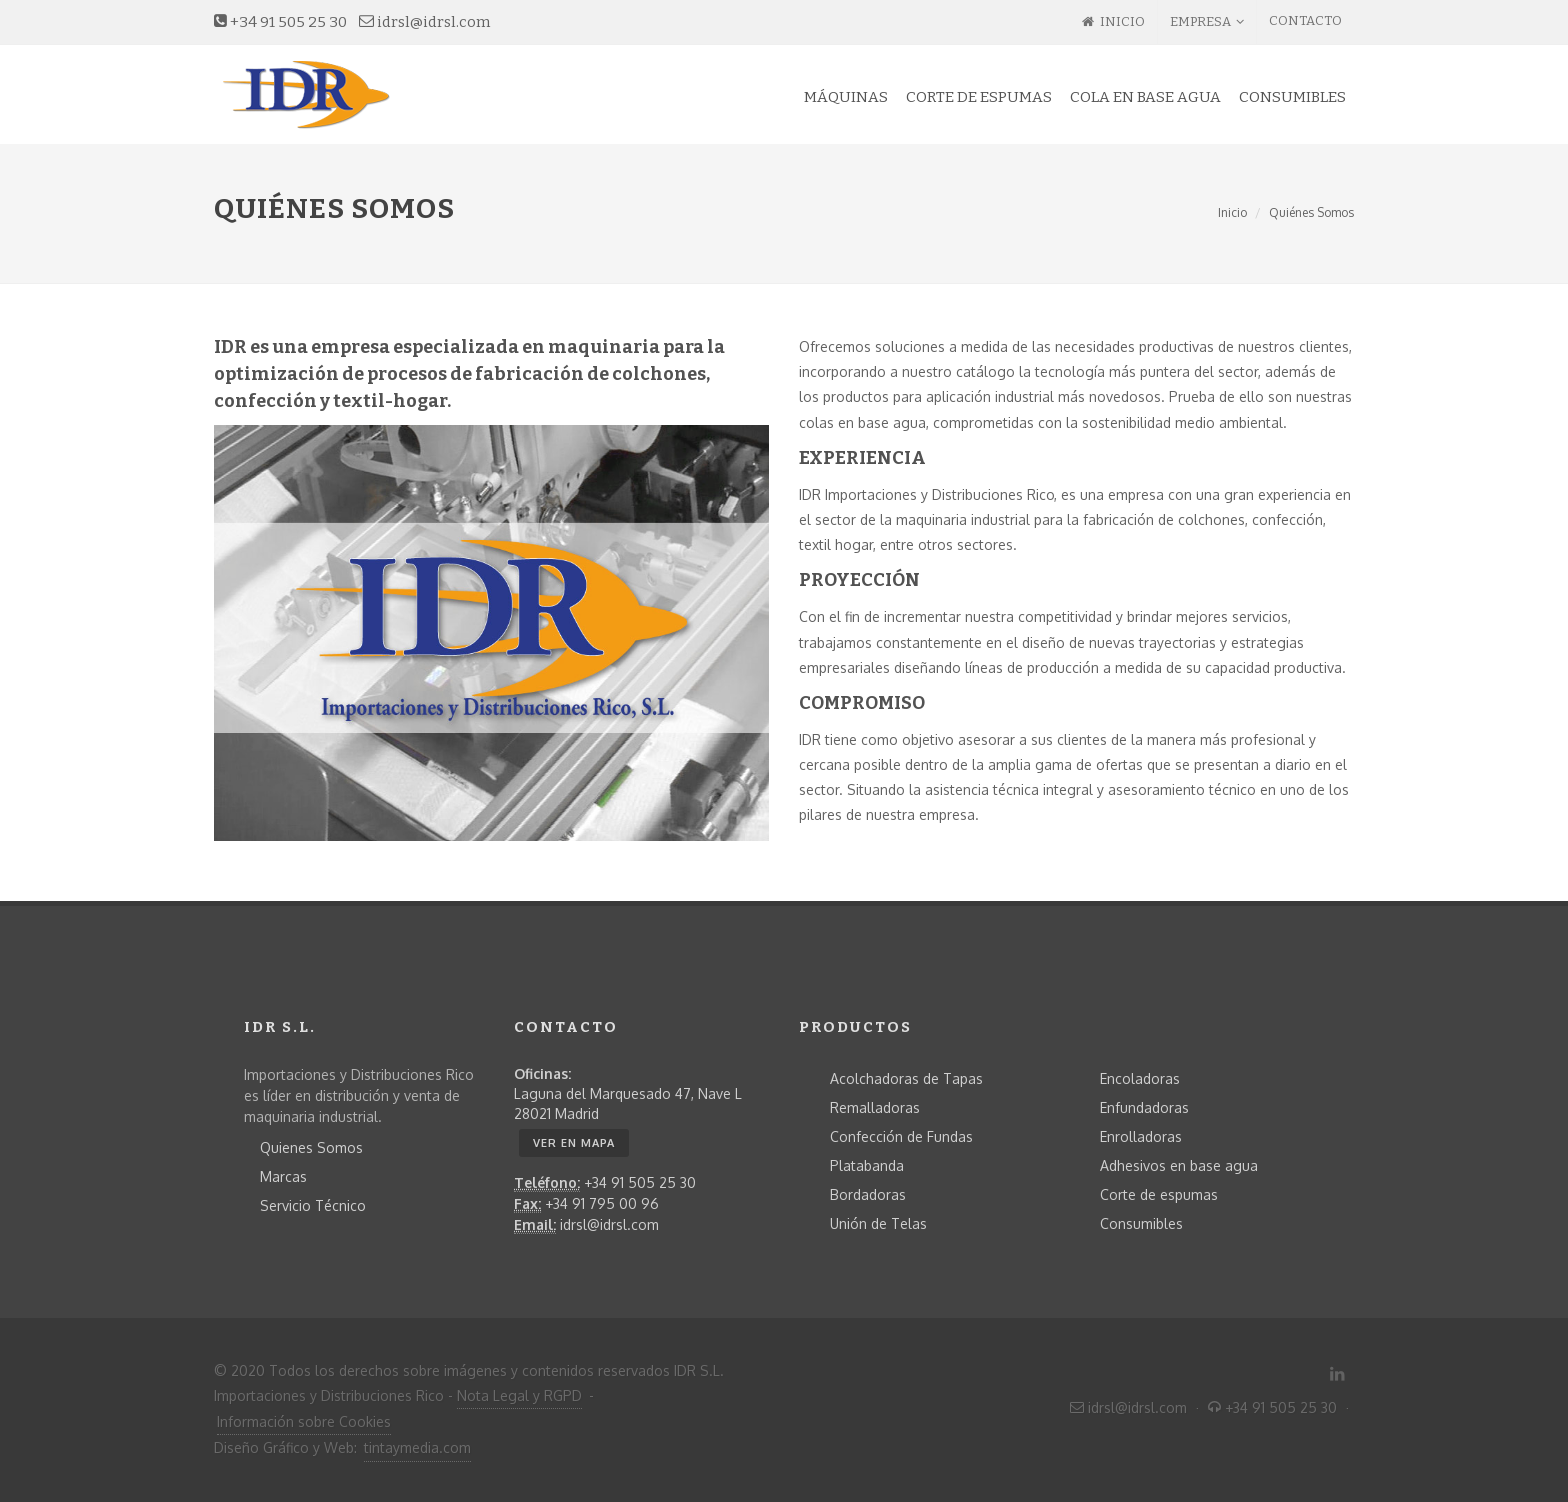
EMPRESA (1207, 22)
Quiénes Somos (1311, 212)
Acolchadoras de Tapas (906, 1078)
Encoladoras (1140, 1078)
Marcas (283, 1176)
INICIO (1113, 22)
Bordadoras (868, 1194)
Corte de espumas (1159, 1194)
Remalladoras (875, 1107)
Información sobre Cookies (304, 1421)
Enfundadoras (1144, 1107)
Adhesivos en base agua (1179, 1165)
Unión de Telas (878, 1223)
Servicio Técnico (313, 1205)
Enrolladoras (1141, 1136)
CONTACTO (1305, 20)
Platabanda (867, 1165)
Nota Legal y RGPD (519, 1395)
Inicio (1232, 212)
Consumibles (1141, 1223)
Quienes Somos (311, 1147)
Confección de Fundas (901, 1136)
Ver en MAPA (574, 1143)
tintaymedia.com (417, 1447)
